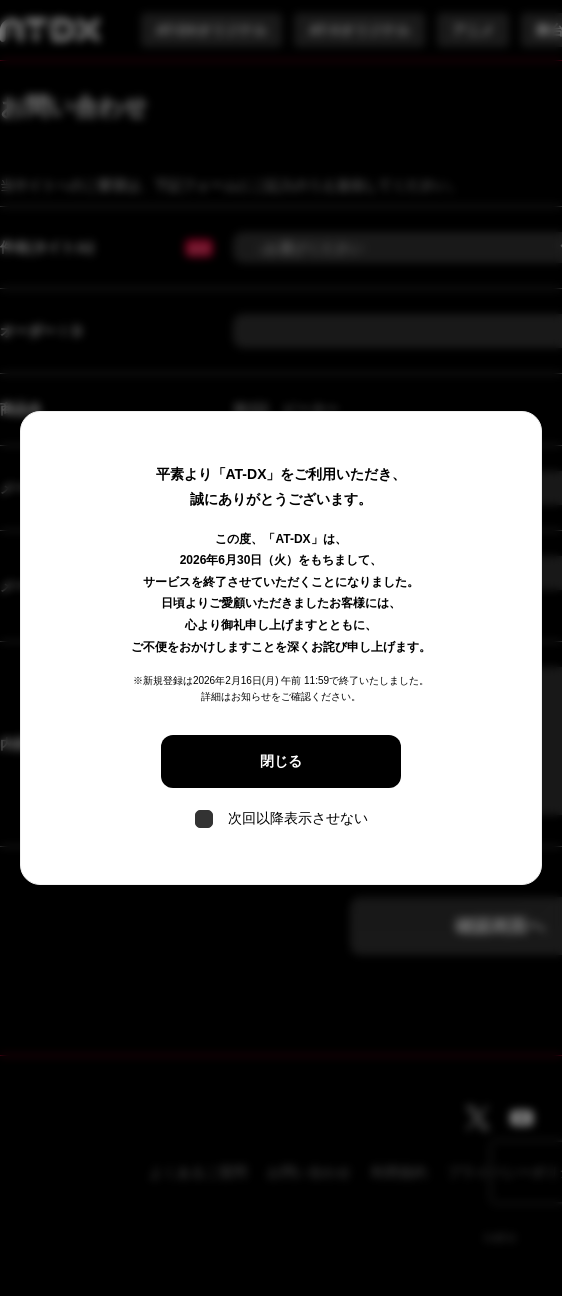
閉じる (281, 761)
